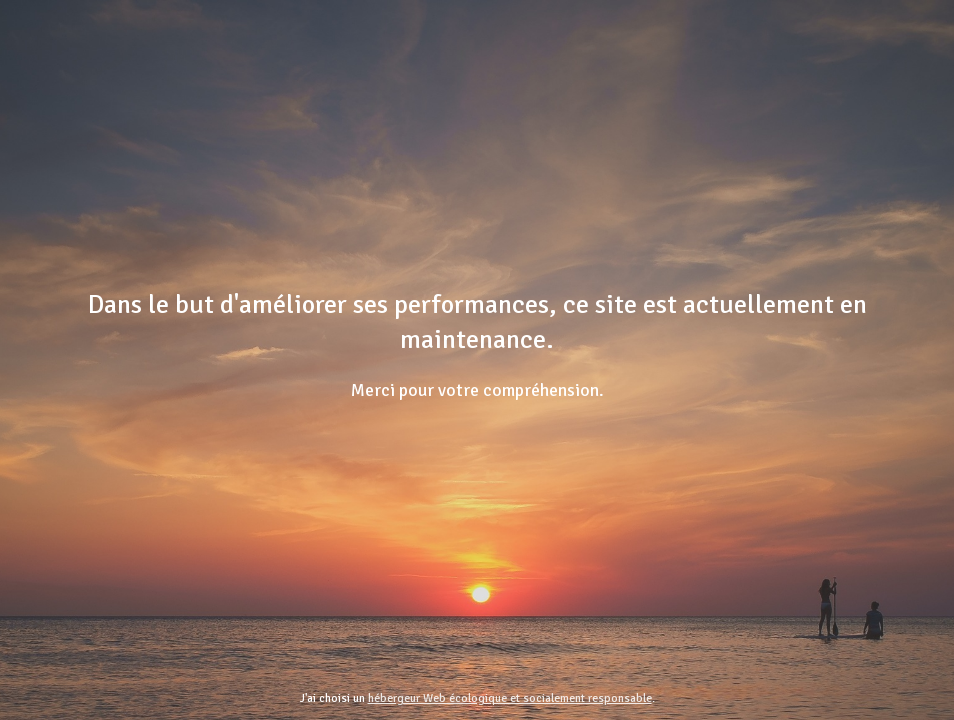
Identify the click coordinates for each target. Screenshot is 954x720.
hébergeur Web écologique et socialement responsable (510, 698)
